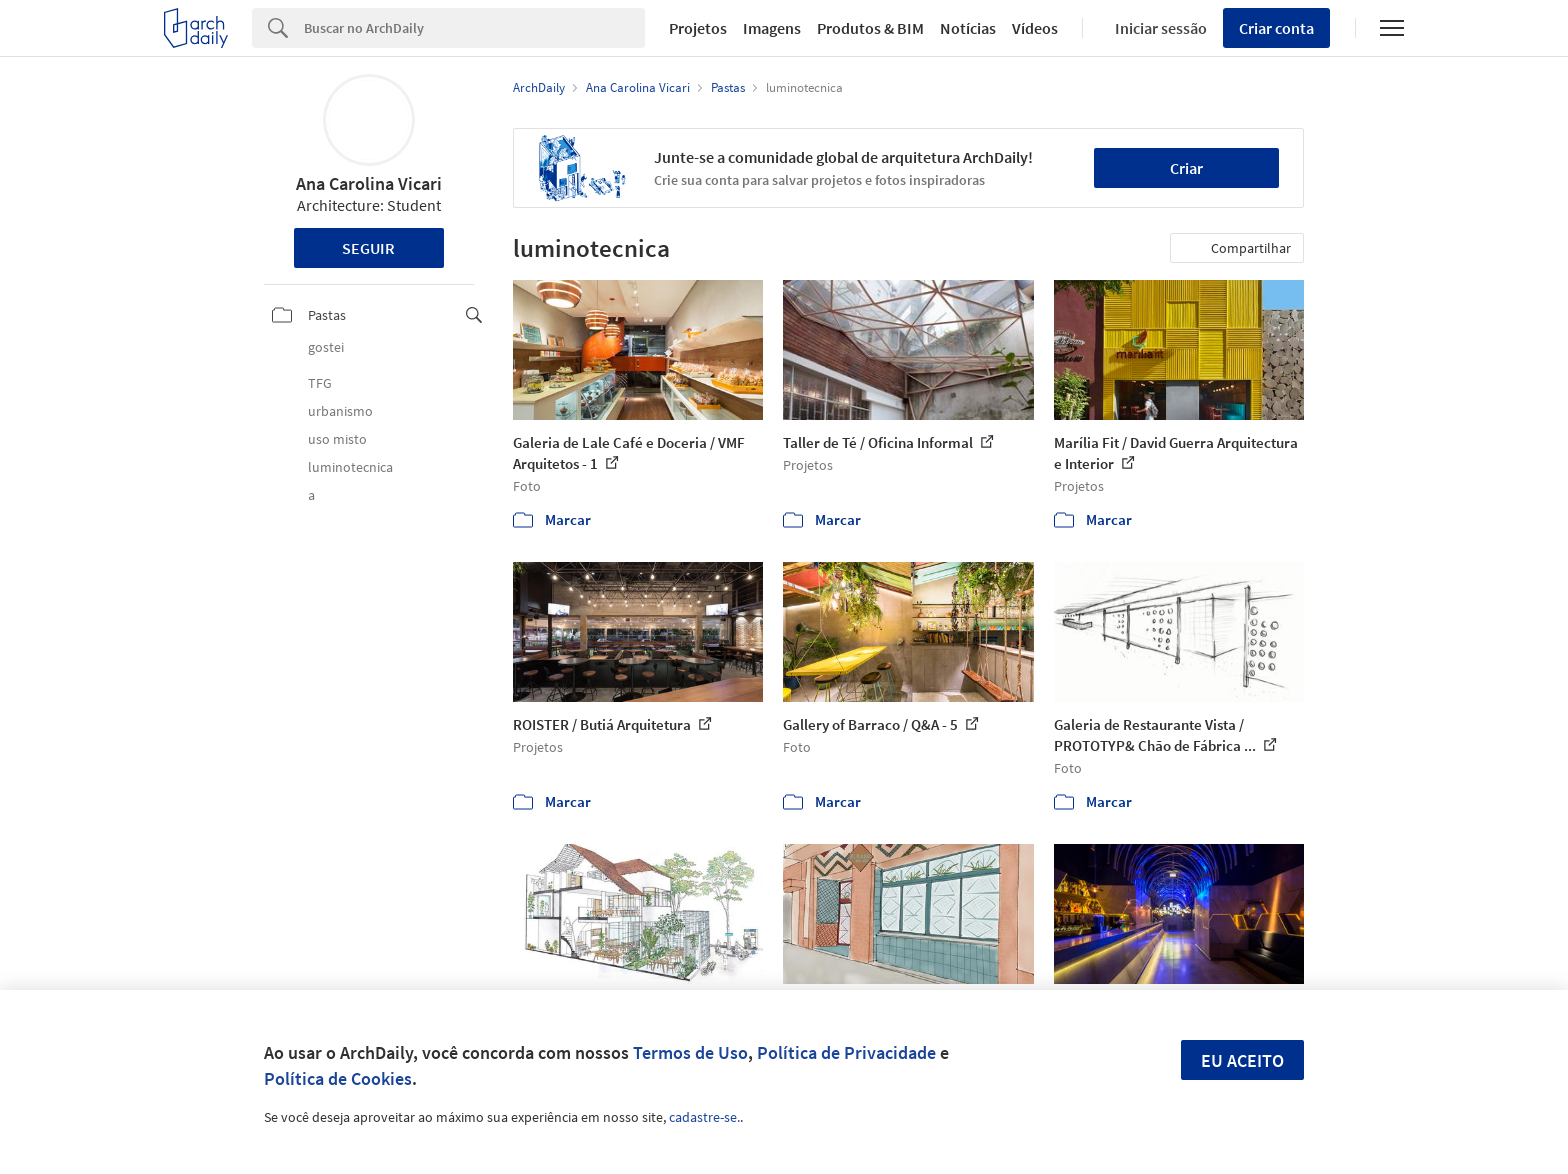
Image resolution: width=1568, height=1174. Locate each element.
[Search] (474, 28)
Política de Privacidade (846, 1052)
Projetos (698, 28)
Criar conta (1276, 28)
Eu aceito (1242, 1060)
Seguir (368, 248)
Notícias (968, 28)
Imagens (772, 28)
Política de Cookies (338, 1078)
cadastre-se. (704, 1117)
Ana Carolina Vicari (369, 183)
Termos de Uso (690, 1052)
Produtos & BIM (870, 28)
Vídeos (1035, 28)
